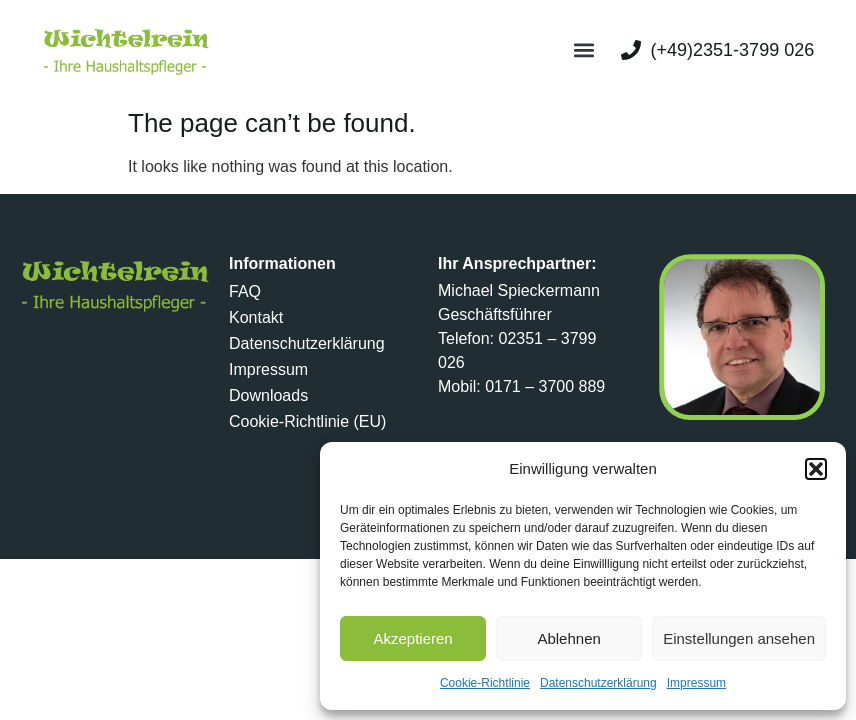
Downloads (268, 395)
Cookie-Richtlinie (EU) (307, 421)
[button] (816, 469)
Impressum (696, 683)
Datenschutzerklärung (598, 683)
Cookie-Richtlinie (485, 683)
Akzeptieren (412, 638)
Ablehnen (568, 638)
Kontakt (256, 317)
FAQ (245, 291)
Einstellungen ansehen (739, 638)
